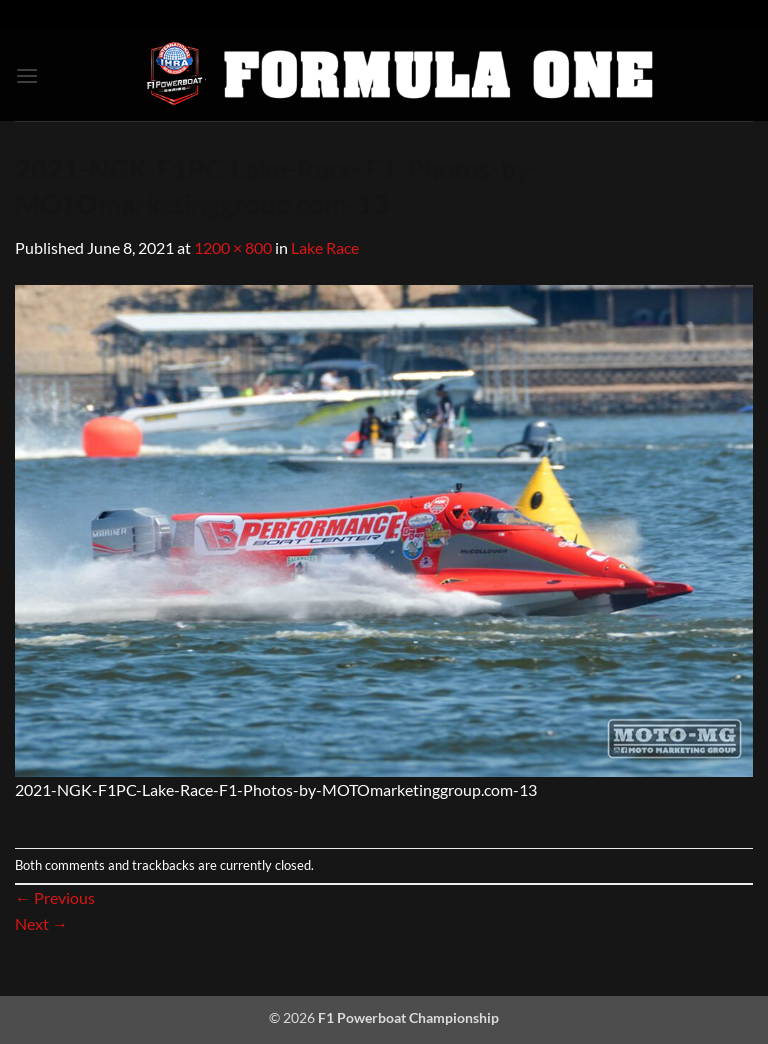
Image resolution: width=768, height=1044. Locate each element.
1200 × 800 (233, 247)
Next (41, 923)
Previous (55, 897)
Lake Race (325, 247)
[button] (27, 75)
